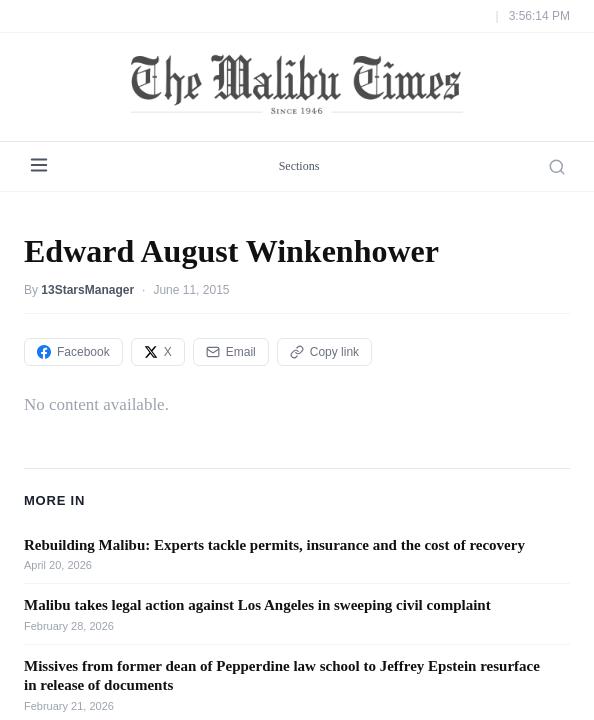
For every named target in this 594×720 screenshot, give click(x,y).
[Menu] (39, 166)
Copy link (324, 352)
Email (231, 352)
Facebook (73, 352)
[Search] (557, 167)
